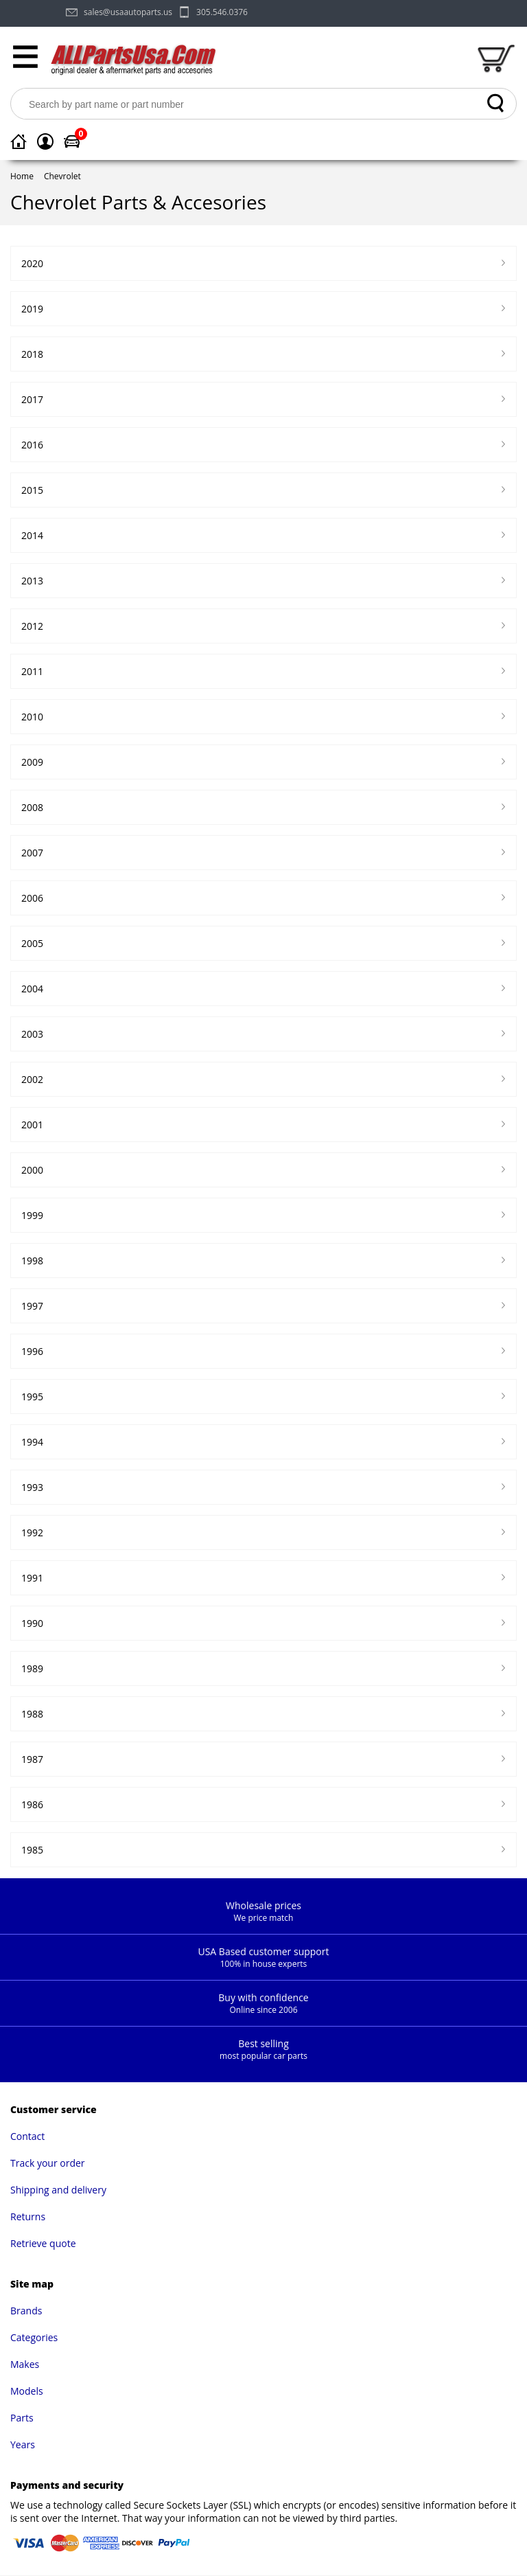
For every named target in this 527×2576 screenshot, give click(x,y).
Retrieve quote (43, 2243)
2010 (32, 716)
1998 (32, 1260)
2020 (32, 263)
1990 (32, 1623)
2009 (32, 761)
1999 (32, 1215)
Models (26, 2390)
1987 (32, 1759)
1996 (32, 1351)
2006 (32, 897)
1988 (32, 1713)
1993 (32, 1487)
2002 (32, 1079)
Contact (27, 2136)
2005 (32, 943)
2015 (32, 490)
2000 (32, 1169)
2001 (32, 1124)
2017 (32, 399)
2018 (32, 354)
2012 (32, 625)
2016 (32, 444)
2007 (32, 852)
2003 (32, 1033)
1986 (32, 1804)
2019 (32, 308)
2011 (32, 671)
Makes (24, 2364)
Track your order (47, 2162)
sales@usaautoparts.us (128, 12)
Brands (26, 2310)
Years (22, 2444)
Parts (22, 2417)
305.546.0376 (222, 12)
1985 (32, 1849)
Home (22, 176)
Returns (27, 2216)
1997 (32, 1305)
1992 (32, 1532)
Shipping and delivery (58, 2189)
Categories (34, 2337)
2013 (32, 580)
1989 (32, 1668)
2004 (32, 988)
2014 (32, 535)
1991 (32, 1577)
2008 (32, 807)
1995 (32, 1396)
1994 (32, 1441)
